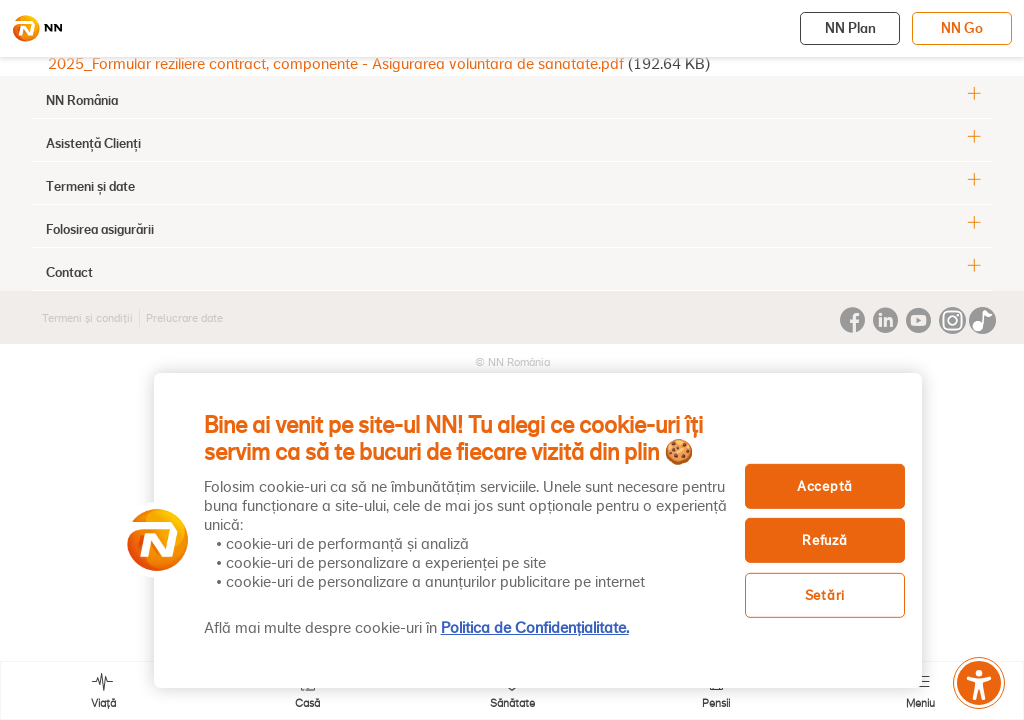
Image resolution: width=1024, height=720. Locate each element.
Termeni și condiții (87, 318)
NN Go (962, 28)
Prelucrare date (184, 318)
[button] (151, 540)
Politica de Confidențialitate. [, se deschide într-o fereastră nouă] (535, 628)
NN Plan (850, 28)
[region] (538, 530)
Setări (825, 595)
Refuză (824, 540)
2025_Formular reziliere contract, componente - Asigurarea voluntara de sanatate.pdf (336, 64)
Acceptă (825, 485)
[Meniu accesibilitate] (979, 683)
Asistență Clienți (93, 143)
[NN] (37, 29)
